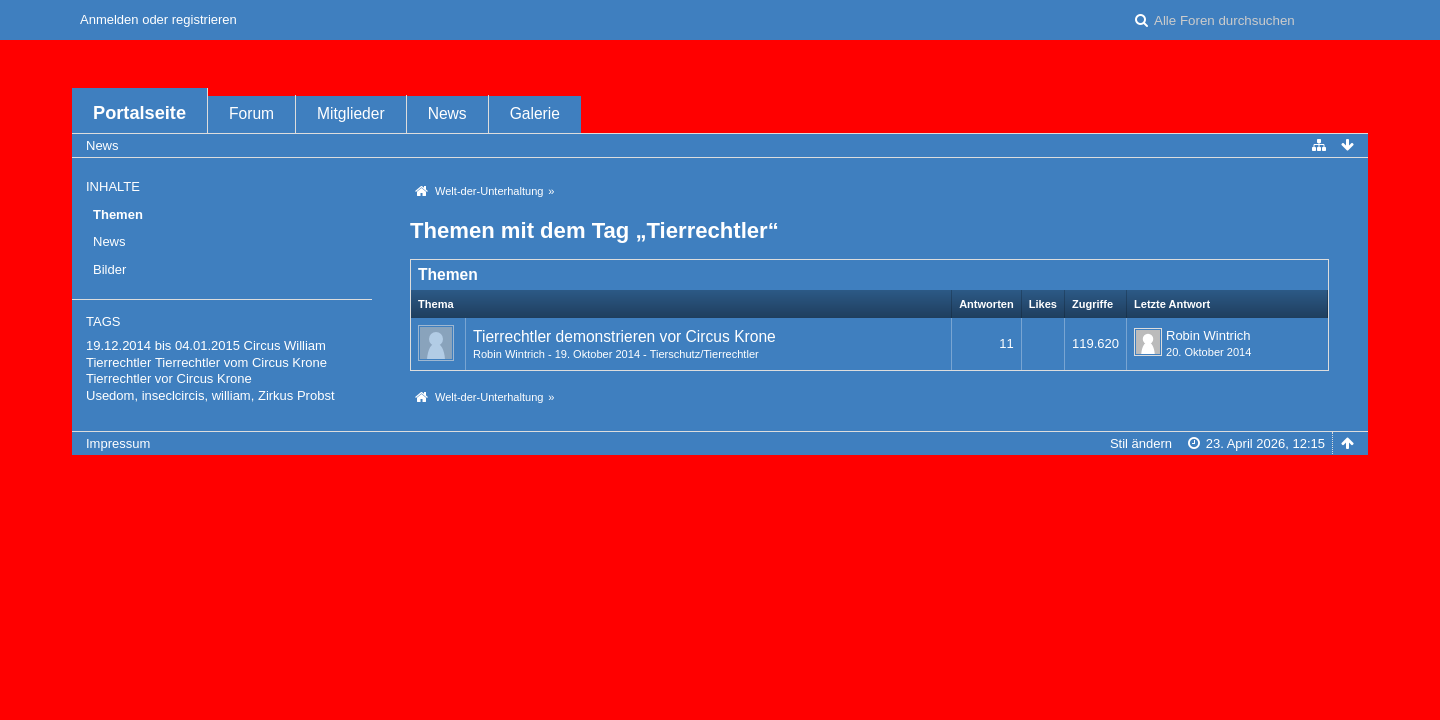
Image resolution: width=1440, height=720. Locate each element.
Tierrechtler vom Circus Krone (241, 362)
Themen (118, 214)
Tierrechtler (118, 362)
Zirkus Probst (296, 395)
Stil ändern (1141, 443)
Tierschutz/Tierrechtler (704, 354)
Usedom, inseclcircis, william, (170, 395)
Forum (251, 113)
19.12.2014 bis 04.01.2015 (163, 345)
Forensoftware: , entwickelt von (720, 476)
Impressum (118, 443)
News (447, 113)
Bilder (109, 269)
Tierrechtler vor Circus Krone (169, 378)
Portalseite (139, 113)
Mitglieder (351, 113)
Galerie (535, 113)
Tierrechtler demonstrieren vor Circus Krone (624, 336)
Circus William (285, 345)
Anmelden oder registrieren (158, 19)
